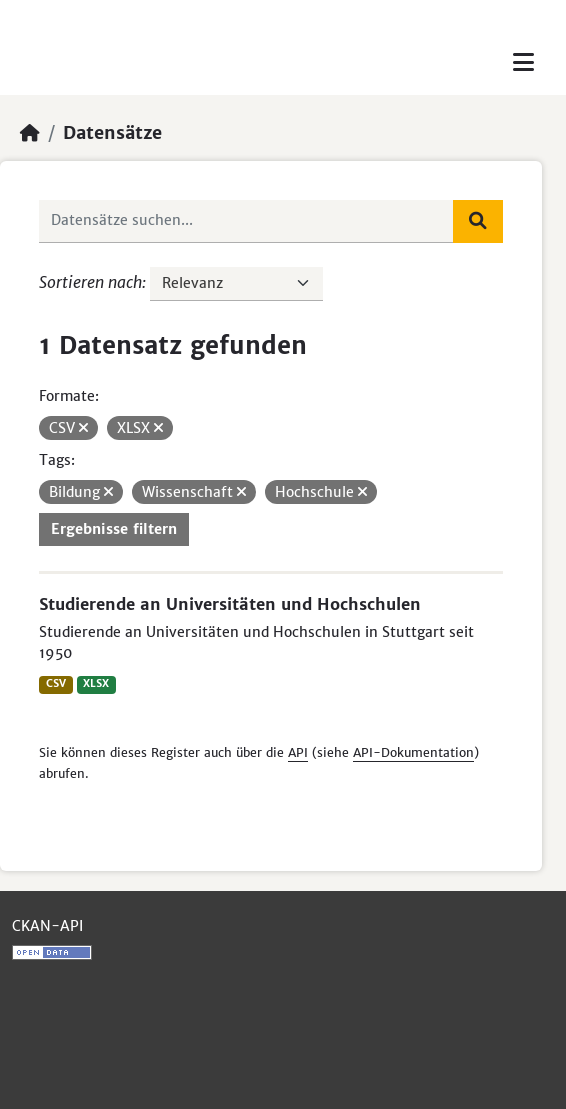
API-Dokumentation (413, 752)
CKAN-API (47, 926)
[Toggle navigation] (523, 62)
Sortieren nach (90, 282)
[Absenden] (478, 221)
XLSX (96, 683)
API (298, 752)
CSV (56, 683)
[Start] (30, 133)
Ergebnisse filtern (114, 529)
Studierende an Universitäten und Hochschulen (230, 604)
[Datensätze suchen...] (246, 221)
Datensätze (112, 133)
